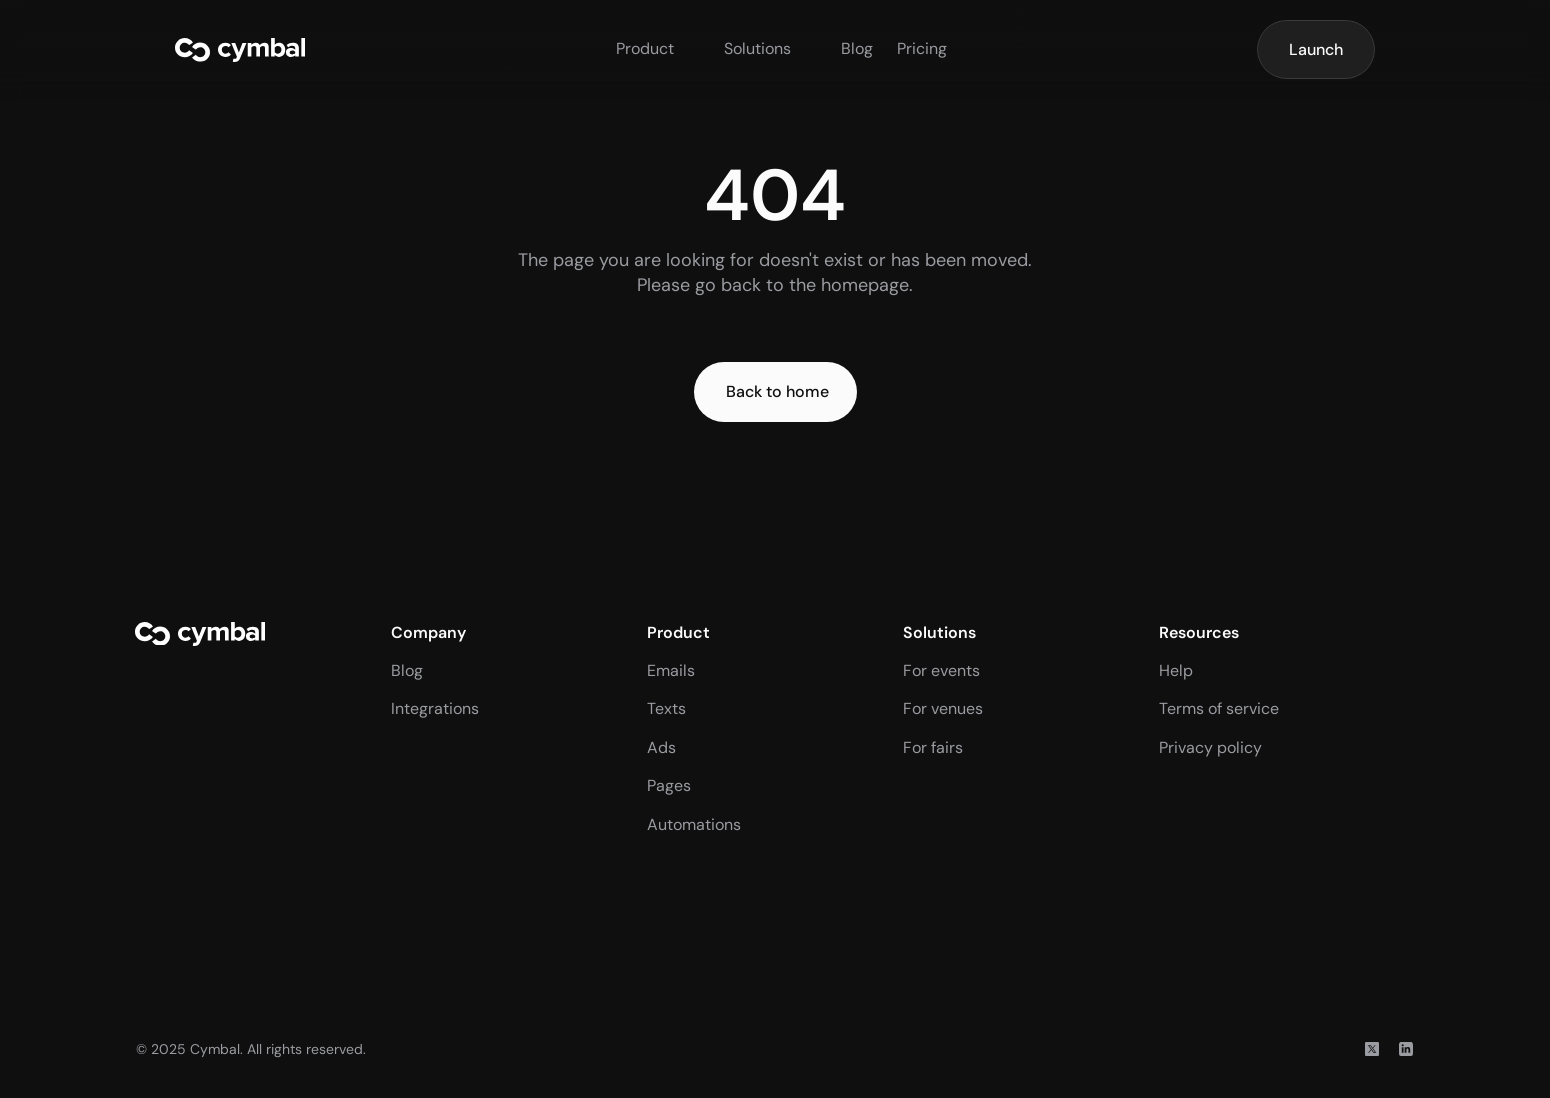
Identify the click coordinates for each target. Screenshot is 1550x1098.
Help (1176, 670)
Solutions (757, 48)
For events (941, 670)
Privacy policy (1210, 747)
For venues (943, 708)
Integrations (435, 708)
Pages (669, 785)
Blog (857, 48)
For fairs (933, 747)
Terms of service (1219, 708)
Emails (671, 670)
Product (645, 48)
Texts (666, 708)
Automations (694, 824)
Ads (661, 747)
